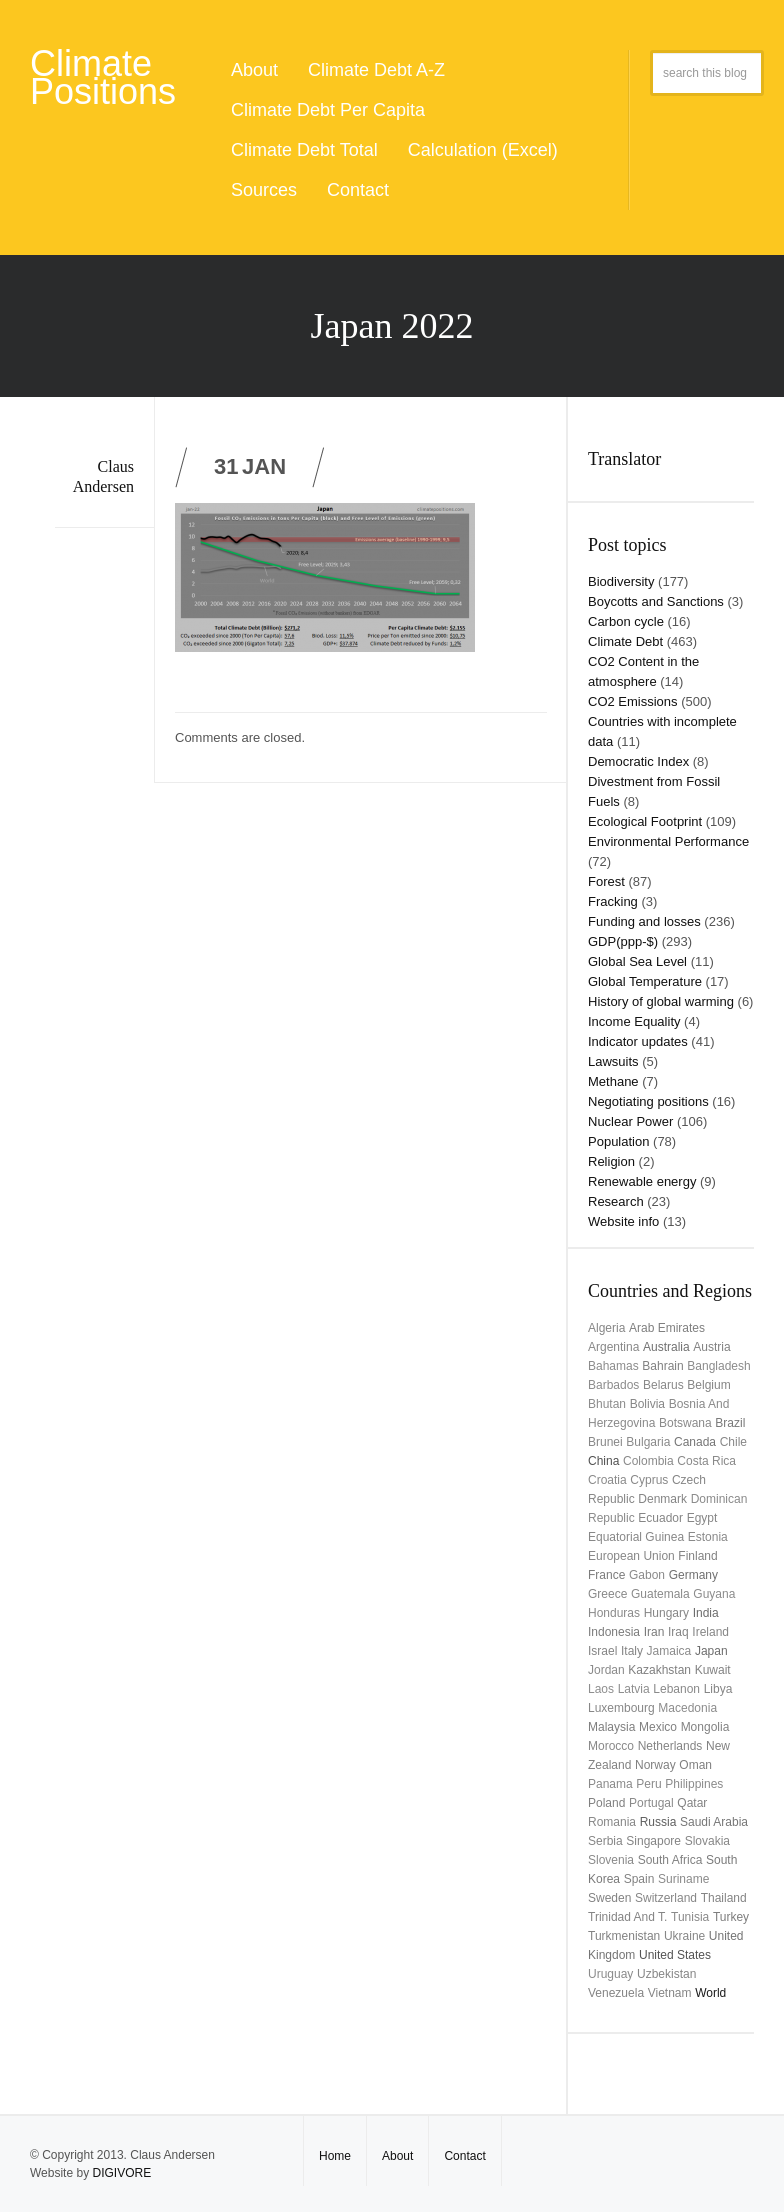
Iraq (678, 1632)
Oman (695, 1765)
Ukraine (684, 1936)
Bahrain (662, 1366)
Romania (612, 1822)
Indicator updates (638, 1041)
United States (675, 1955)
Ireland (710, 1632)
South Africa (670, 1860)
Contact (358, 190)
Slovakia (707, 1841)
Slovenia (611, 1860)
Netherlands (670, 1746)
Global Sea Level (637, 961)
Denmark (662, 1499)
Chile (733, 1442)
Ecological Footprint (645, 821)
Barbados (613, 1385)
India (706, 1613)
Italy (632, 1651)
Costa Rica (706, 1461)
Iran (654, 1632)
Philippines (694, 1784)
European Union (631, 1556)
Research (616, 1201)
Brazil (730, 1423)
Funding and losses (644, 921)
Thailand (724, 1898)
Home (335, 2156)
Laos (601, 1689)
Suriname (683, 1879)
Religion (611, 1161)
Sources (264, 190)
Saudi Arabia (714, 1822)
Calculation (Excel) (483, 150)
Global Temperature (645, 981)
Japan (711, 1651)
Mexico (658, 1727)
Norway (655, 1765)
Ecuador (660, 1518)
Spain (639, 1879)
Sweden (609, 1898)
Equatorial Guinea (636, 1537)
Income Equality (634, 1021)
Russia (658, 1822)
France (606, 1575)
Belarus (663, 1385)
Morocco (611, 1746)
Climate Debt (625, 641)
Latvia (634, 1689)
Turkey (731, 1917)
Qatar (692, 1803)
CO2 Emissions (633, 701)
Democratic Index (638, 761)
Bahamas (613, 1366)
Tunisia (690, 1917)
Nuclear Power (630, 1121)
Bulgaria (648, 1442)
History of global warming (661, 1001)
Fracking (613, 901)
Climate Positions (103, 77)
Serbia (605, 1841)
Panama (610, 1784)
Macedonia (687, 1708)
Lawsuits (613, 1061)
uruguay (610, 1974)
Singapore (653, 1841)
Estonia (708, 1537)
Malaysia (611, 1727)
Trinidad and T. (627, 1917)
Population (618, 1141)
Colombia (648, 1461)
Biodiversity (621, 581)
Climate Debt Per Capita (328, 110)
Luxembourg (621, 1708)
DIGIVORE (121, 2173)
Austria (711, 1347)
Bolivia (647, 1404)
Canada (695, 1442)
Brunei (605, 1442)
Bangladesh (718, 1366)
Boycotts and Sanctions (656, 601)
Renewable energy (642, 1181)
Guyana (714, 1594)
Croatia (607, 1480)
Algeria (606, 1328)
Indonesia (614, 1632)
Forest (606, 881)
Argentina (613, 1347)
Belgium (708, 1385)
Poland (606, 1803)
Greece (607, 1594)
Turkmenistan (624, 1936)
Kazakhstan (659, 1670)
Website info (623, 1221)
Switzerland (666, 1898)
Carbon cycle (626, 621)
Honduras (614, 1613)
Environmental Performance (668, 841)
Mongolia (705, 1727)
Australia (666, 1347)
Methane (613, 1081)
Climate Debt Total (304, 150)
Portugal (651, 1803)
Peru (648, 1784)
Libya (718, 1689)
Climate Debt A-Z (376, 70)
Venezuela (616, 1993)
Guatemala (660, 1594)
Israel (602, 1651)
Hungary (666, 1613)
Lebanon (676, 1689)
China (603, 1461)
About (254, 70)
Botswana (685, 1423)
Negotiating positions (648, 1101)
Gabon (647, 1575)
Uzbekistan (666, 1974)
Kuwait (713, 1670)
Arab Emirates (667, 1328)
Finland (697, 1556)
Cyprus (649, 1480)
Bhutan (607, 1404)
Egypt (702, 1518)
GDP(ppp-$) (623, 941)
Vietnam (670, 1993)
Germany (693, 1575)
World (710, 1993)
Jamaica (669, 1651)
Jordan (606, 1670)
